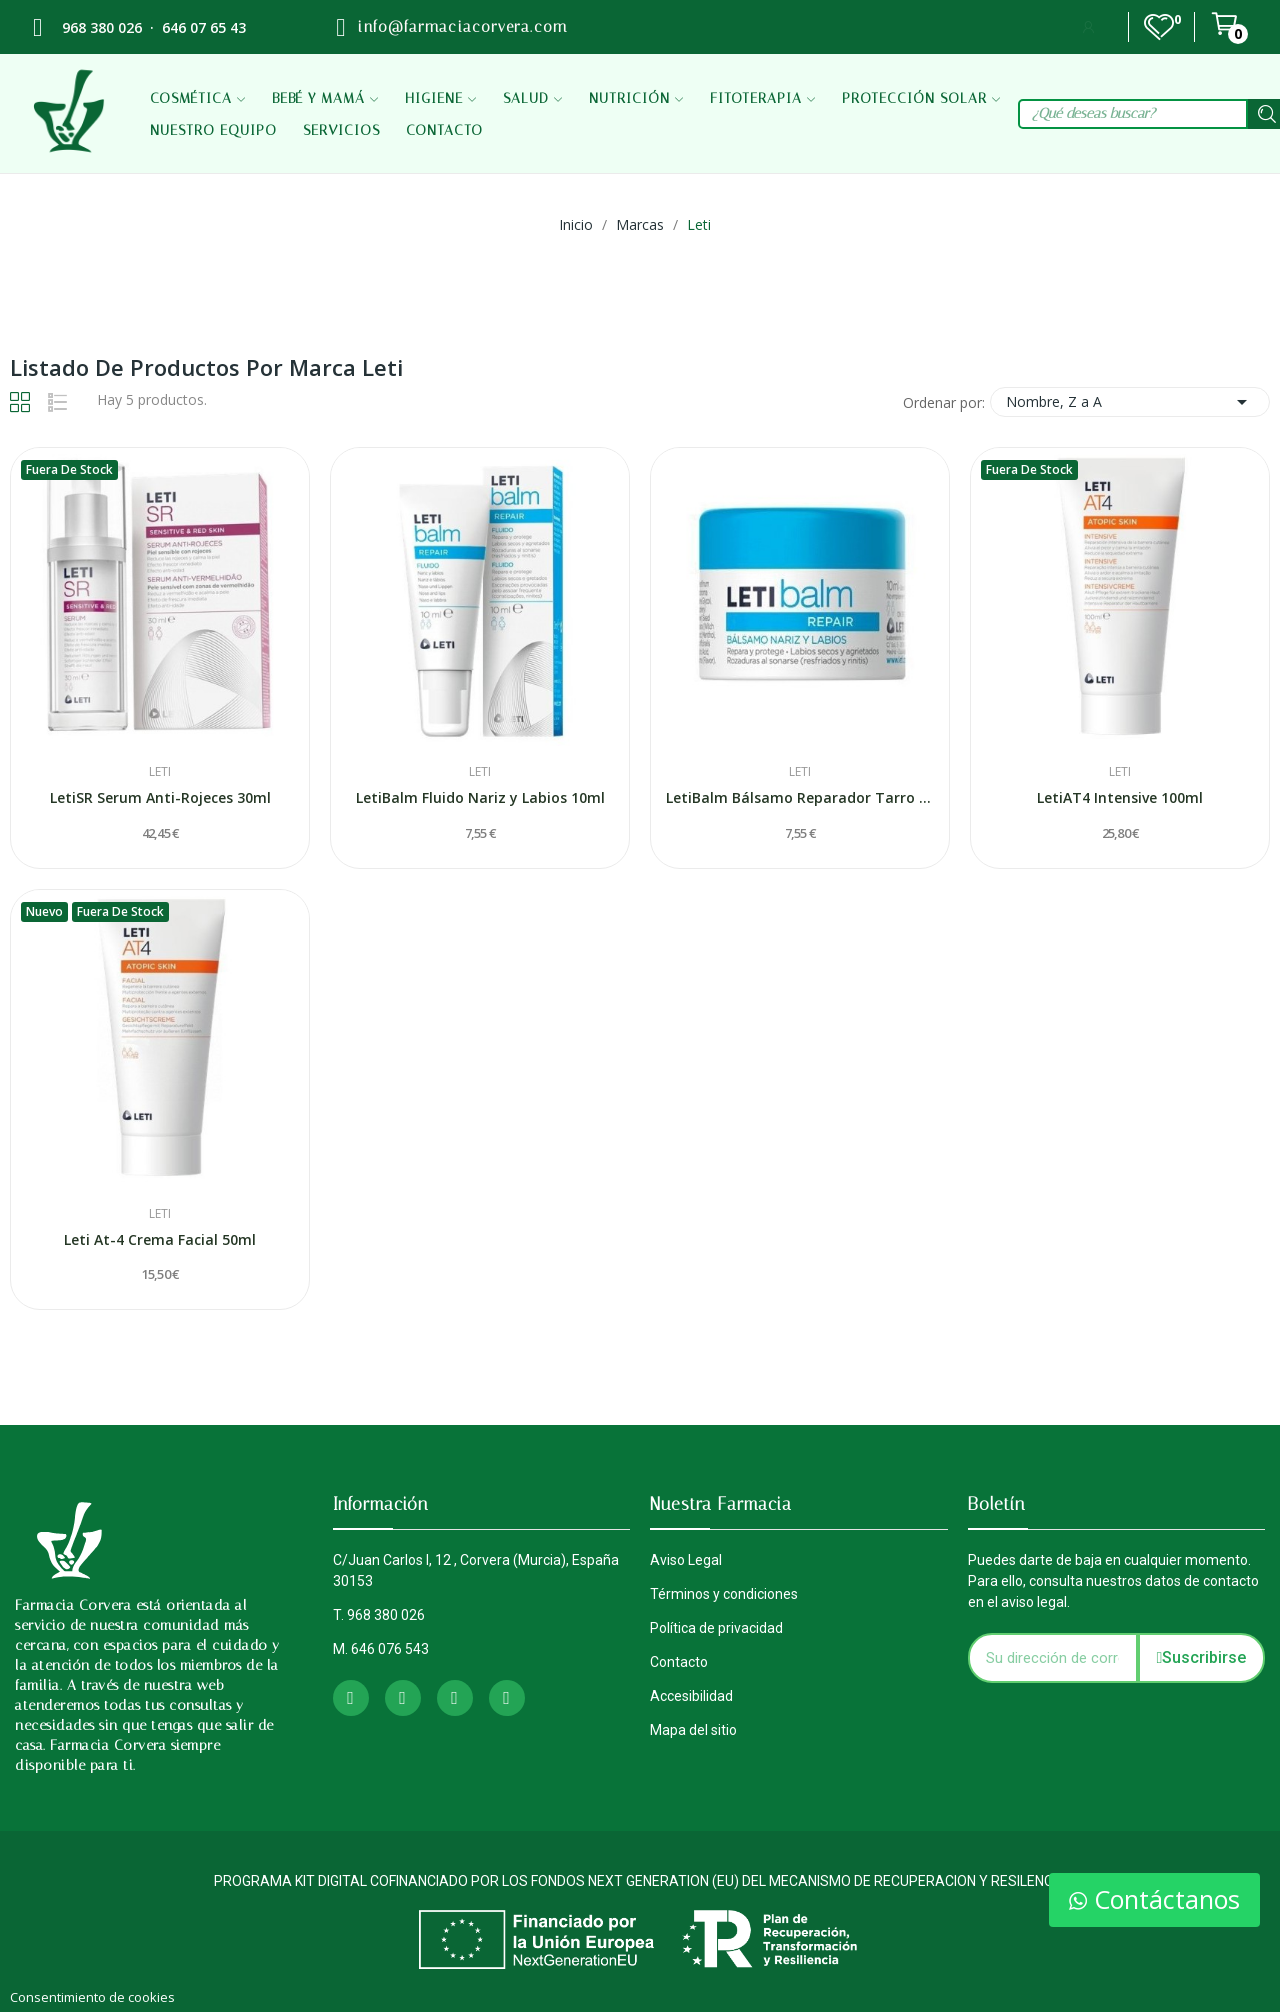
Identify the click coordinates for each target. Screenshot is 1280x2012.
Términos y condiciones (724, 1594)
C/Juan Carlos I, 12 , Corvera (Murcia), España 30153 (476, 1570)
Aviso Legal (686, 1560)
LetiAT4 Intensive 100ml (1120, 797)
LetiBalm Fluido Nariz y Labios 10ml (480, 797)
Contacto (679, 1662)
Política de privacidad (716, 1628)
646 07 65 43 (204, 27)
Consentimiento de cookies (92, 1997)
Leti (160, 772)
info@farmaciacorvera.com (462, 27)
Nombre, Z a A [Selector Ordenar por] (1130, 402)
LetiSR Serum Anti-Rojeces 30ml (160, 797)
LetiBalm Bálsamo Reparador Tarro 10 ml (800, 797)
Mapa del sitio (693, 1730)
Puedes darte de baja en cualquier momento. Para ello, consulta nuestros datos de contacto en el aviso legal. (1113, 1581)
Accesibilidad (691, 1696)
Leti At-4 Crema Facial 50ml (160, 1239)
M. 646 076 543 (381, 1649)
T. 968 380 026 (379, 1615)
